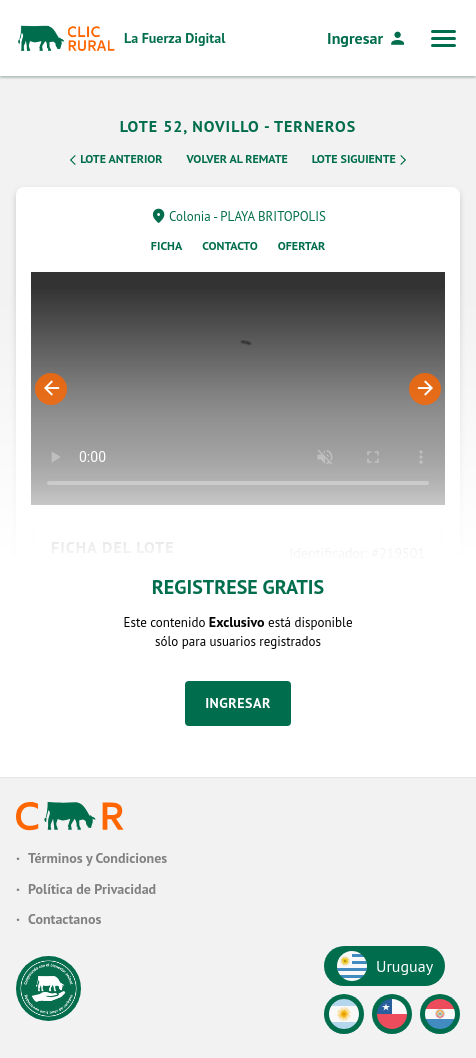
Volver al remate (237, 158)
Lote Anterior (114, 160)
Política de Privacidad (92, 889)
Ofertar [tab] (301, 245)
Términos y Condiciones (97, 858)
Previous (51, 389)
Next (425, 389)
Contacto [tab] (230, 245)
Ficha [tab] (166, 245)
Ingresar (367, 38)
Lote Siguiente (361, 160)
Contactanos (64, 919)
